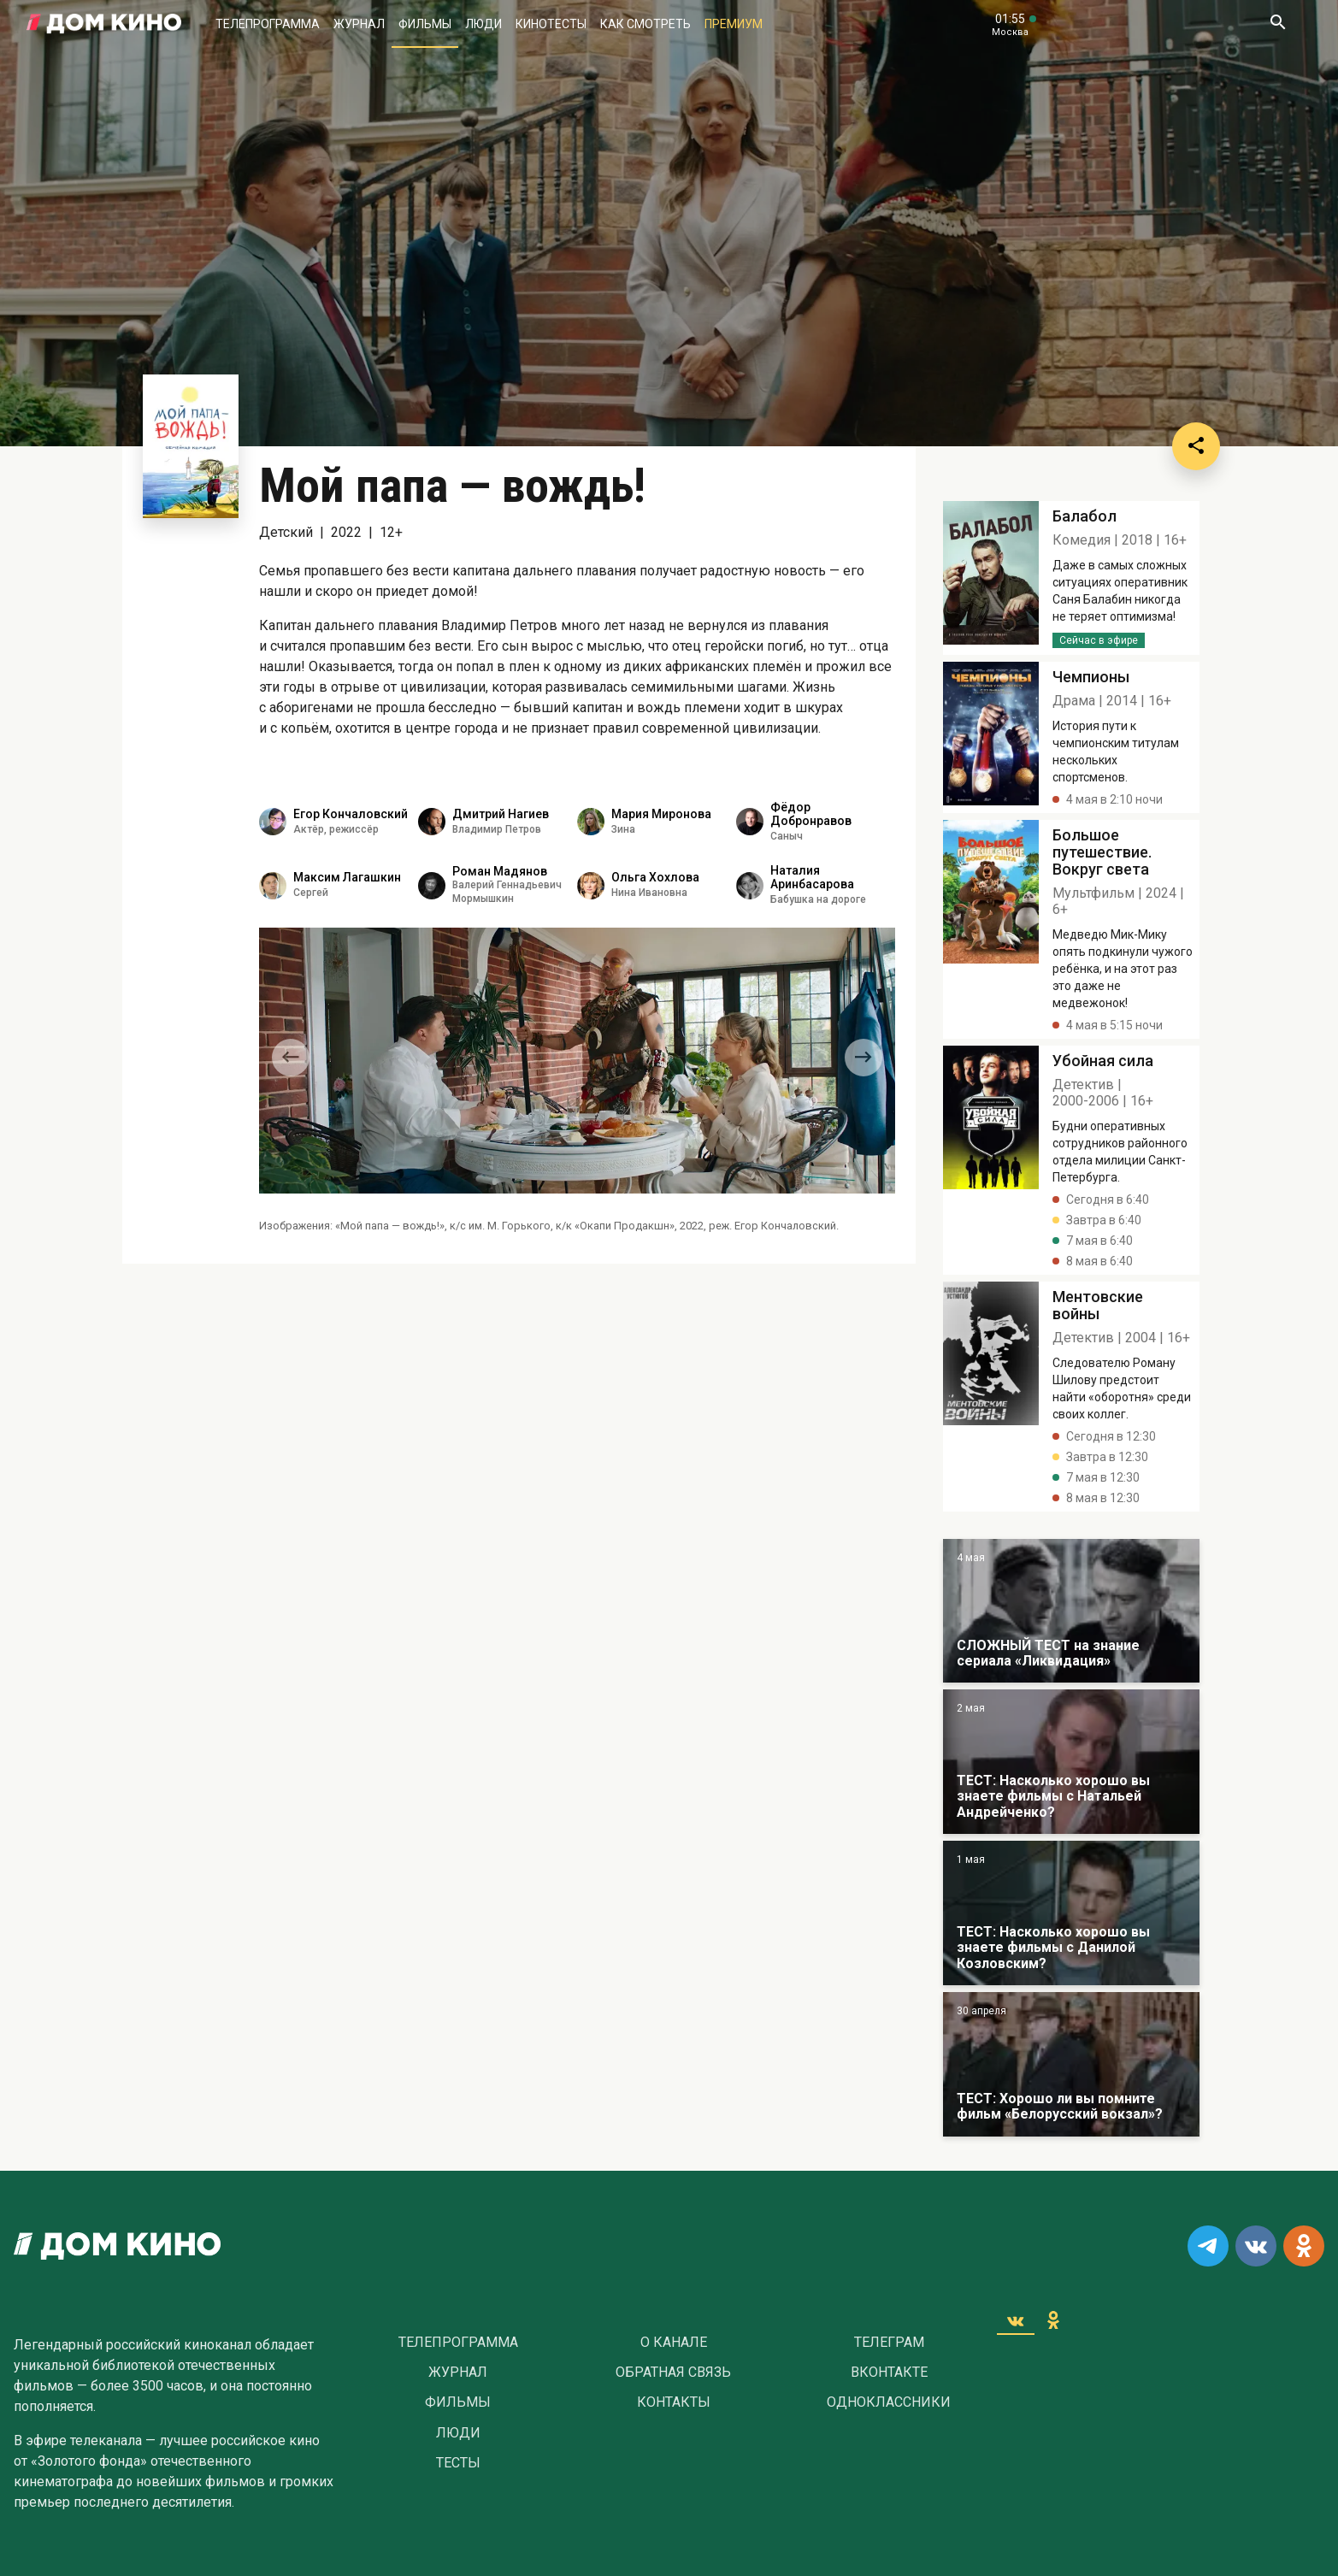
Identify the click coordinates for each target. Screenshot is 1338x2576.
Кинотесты (551, 24)
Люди (483, 24)
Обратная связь (673, 2372)
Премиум (733, 24)
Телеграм (889, 2342)
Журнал (359, 24)
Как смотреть (645, 24)
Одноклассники (889, 2402)
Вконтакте (889, 2372)
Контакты (673, 2402)
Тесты (458, 2463)
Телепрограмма (267, 24)
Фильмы (424, 24)
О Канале (673, 2342)
